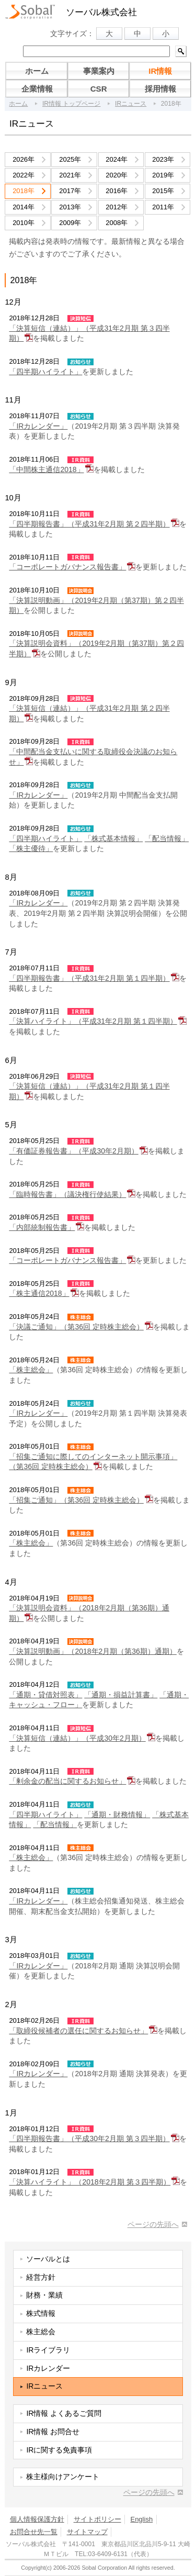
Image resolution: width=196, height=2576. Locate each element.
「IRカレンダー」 (38, 426)
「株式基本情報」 (113, 838)
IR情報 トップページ (71, 103)
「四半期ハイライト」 (45, 371)
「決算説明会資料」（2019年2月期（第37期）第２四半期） (96, 648)
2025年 (70, 159)
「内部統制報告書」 (42, 1227)
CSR (98, 88)
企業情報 (37, 88)
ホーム (37, 70)
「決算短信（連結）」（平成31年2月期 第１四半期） (89, 1091)
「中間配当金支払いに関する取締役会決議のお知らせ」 (93, 756)
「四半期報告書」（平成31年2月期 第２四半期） (89, 524)
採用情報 (160, 88)
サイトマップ (87, 2532)
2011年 (163, 207)
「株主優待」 (31, 848)
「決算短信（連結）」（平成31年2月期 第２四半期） (89, 713)
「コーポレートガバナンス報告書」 (67, 567)
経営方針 (40, 2277)
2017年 (70, 191)
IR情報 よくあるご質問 (63, 2413)
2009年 (70, 223)
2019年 (163, 175)
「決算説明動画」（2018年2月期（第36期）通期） (93, 1651)
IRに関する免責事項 (59, 2450)
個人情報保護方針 (37, 2519)
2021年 (70, 175)
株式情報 (40, 2313)
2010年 (23, 223)
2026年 (23, 159)
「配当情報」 (167, 838)
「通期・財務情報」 (117, 1814)
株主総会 (40, 2331)
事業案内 (98, 70)
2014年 (23, 207)
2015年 (163, 191)
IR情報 (160, 70)
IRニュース (130, 103)
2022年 (23, 175)
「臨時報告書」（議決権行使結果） (67, 1194)
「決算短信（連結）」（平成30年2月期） (77, 1738)
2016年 (117, 191)
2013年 (70, 207)
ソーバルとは (48, 2259)
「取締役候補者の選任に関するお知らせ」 (78, 2030)
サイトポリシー (97, 2519)
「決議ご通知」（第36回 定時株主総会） (76, 1327)
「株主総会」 (31, 1369)
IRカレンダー (48, 2368)
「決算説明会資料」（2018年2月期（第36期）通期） (89, 1613)
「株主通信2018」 (39, 1293)
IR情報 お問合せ (52, 2431)
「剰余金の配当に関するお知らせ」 (67, 1781)
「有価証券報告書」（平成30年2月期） (73, 1151)
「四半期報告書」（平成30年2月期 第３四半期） (89, 2138)
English (141, 2519)
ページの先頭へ (153, 2224)
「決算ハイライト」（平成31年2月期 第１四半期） (93, 1021)
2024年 (117, 159)
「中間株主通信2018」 (46, 469)
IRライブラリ (48, 2350)
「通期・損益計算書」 (120, 1694)
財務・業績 (44, 2295)
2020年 (117, 175)
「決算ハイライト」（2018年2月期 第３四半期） (89, 2182)
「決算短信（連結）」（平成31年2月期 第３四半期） (89, 333)
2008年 (117, 223)
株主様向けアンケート (62, 2476)
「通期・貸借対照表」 (45, 1694)
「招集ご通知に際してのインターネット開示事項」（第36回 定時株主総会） (93, 1461)
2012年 (117, 207)
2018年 (23, 191)
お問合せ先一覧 (33, 2532)
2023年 (163, 159)
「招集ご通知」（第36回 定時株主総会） (76, 1500)
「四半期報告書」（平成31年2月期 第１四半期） (89, 978)
